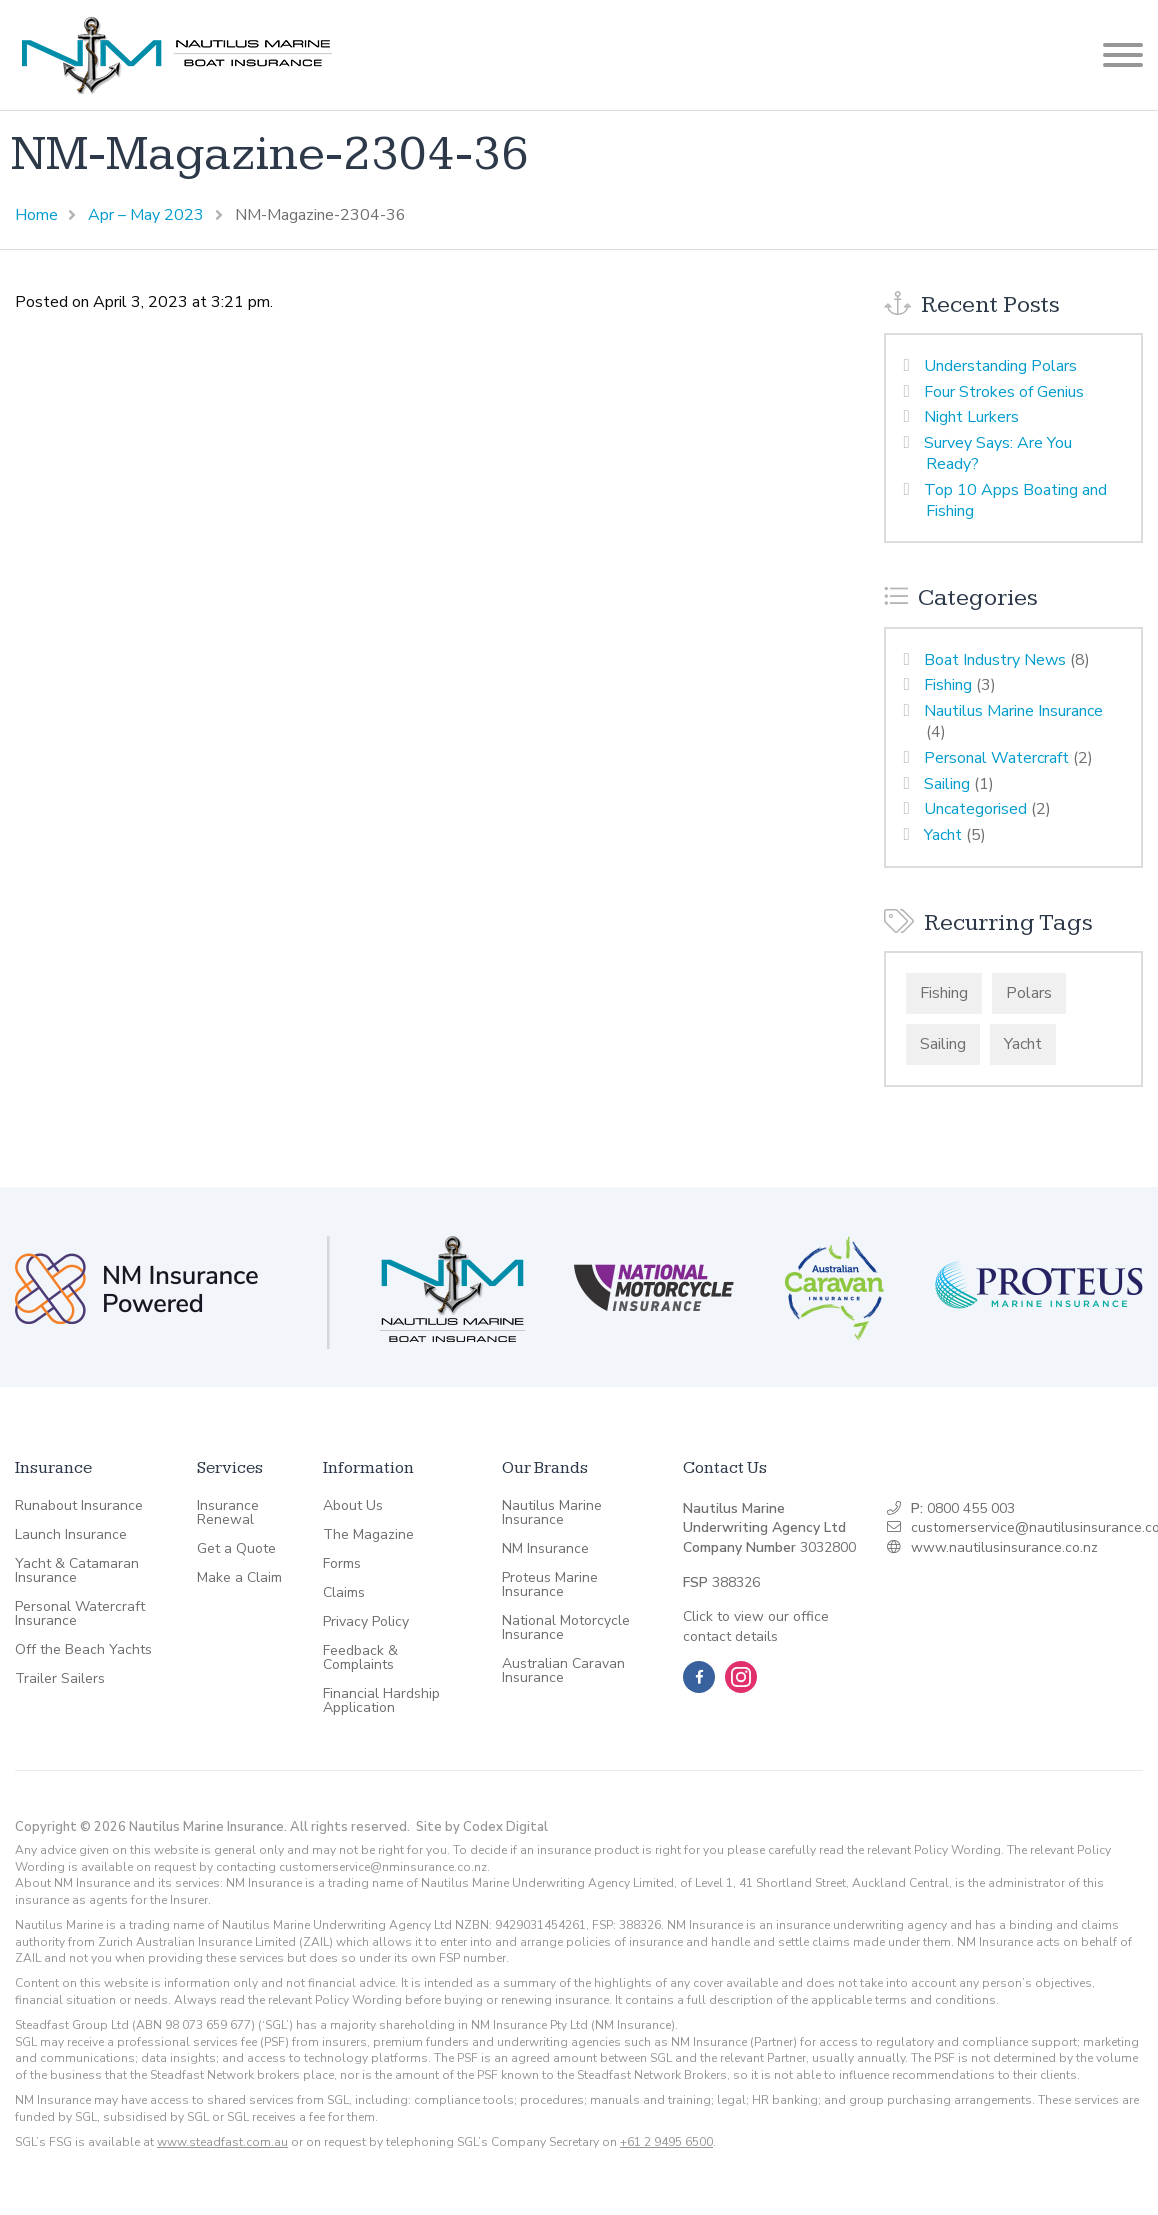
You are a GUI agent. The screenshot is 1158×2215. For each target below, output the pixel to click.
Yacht (943, 835)
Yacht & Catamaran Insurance (77, 1571)
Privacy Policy (366, 1622)
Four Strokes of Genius (1004, 392)
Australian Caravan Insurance (563, 1671)
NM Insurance (545, 1549)
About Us (353, 1506)
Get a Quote (236, 1549)
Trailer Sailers (60, 1679)
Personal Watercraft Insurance (80, 1614)
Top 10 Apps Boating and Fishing (1015, 500)
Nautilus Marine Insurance (1013, 711)
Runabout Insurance (79, 1506)
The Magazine (368, 1535)
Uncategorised (975, 809)
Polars (1029, 993)
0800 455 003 (971, 1508)
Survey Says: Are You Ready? (998, 453)
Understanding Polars (1000, 366)
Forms (342, 1564)
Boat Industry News (995, 660)
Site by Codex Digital (482, 1827)
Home (36, 215)
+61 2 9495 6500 (666, 2142)
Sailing (947, 784)
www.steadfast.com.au (222, 2142)
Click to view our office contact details (756, 1626)
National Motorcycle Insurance (566, 1628)
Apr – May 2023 (146, 215)
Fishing (948, 685)
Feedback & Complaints (360, 1658)
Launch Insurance (71, 1535)
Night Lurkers (971, 417)
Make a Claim (239, 1578)
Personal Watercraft (996, 758)
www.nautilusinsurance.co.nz (1004, 1547)
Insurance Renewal (228, 1513)
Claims (344, 1593)
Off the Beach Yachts (83, 1650)
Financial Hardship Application (381, 1701)
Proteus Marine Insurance (550, 1585)
